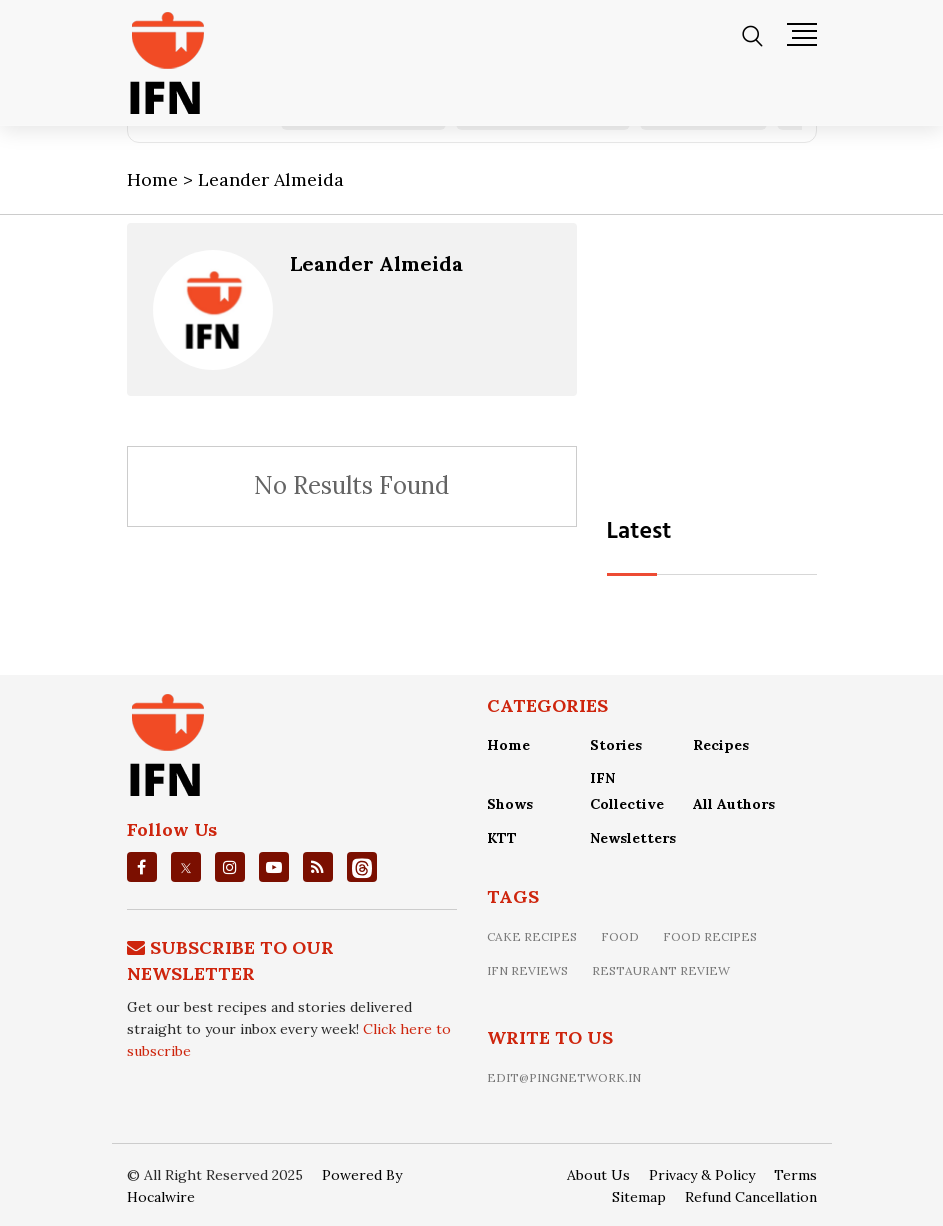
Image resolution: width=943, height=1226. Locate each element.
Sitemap (639, 1197)
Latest (639, 532)
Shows (510, 804)
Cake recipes (532, 936)
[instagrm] (230, 867)
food (620, 936)
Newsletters (633, 838)
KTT (502, 838)
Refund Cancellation (751, 1197)
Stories (616, 745)
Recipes (721, 745)
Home (508, 745)
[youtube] (274, 867)
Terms (795, 1175)
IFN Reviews (527, 970)
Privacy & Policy (702, 1175)
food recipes (710, 936)
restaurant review (661, 970)
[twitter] (186, 867)
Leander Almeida (376, 263)
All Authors (734, 804)
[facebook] (141, 867)
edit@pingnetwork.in (564, 1077)
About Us (598, 1175)
